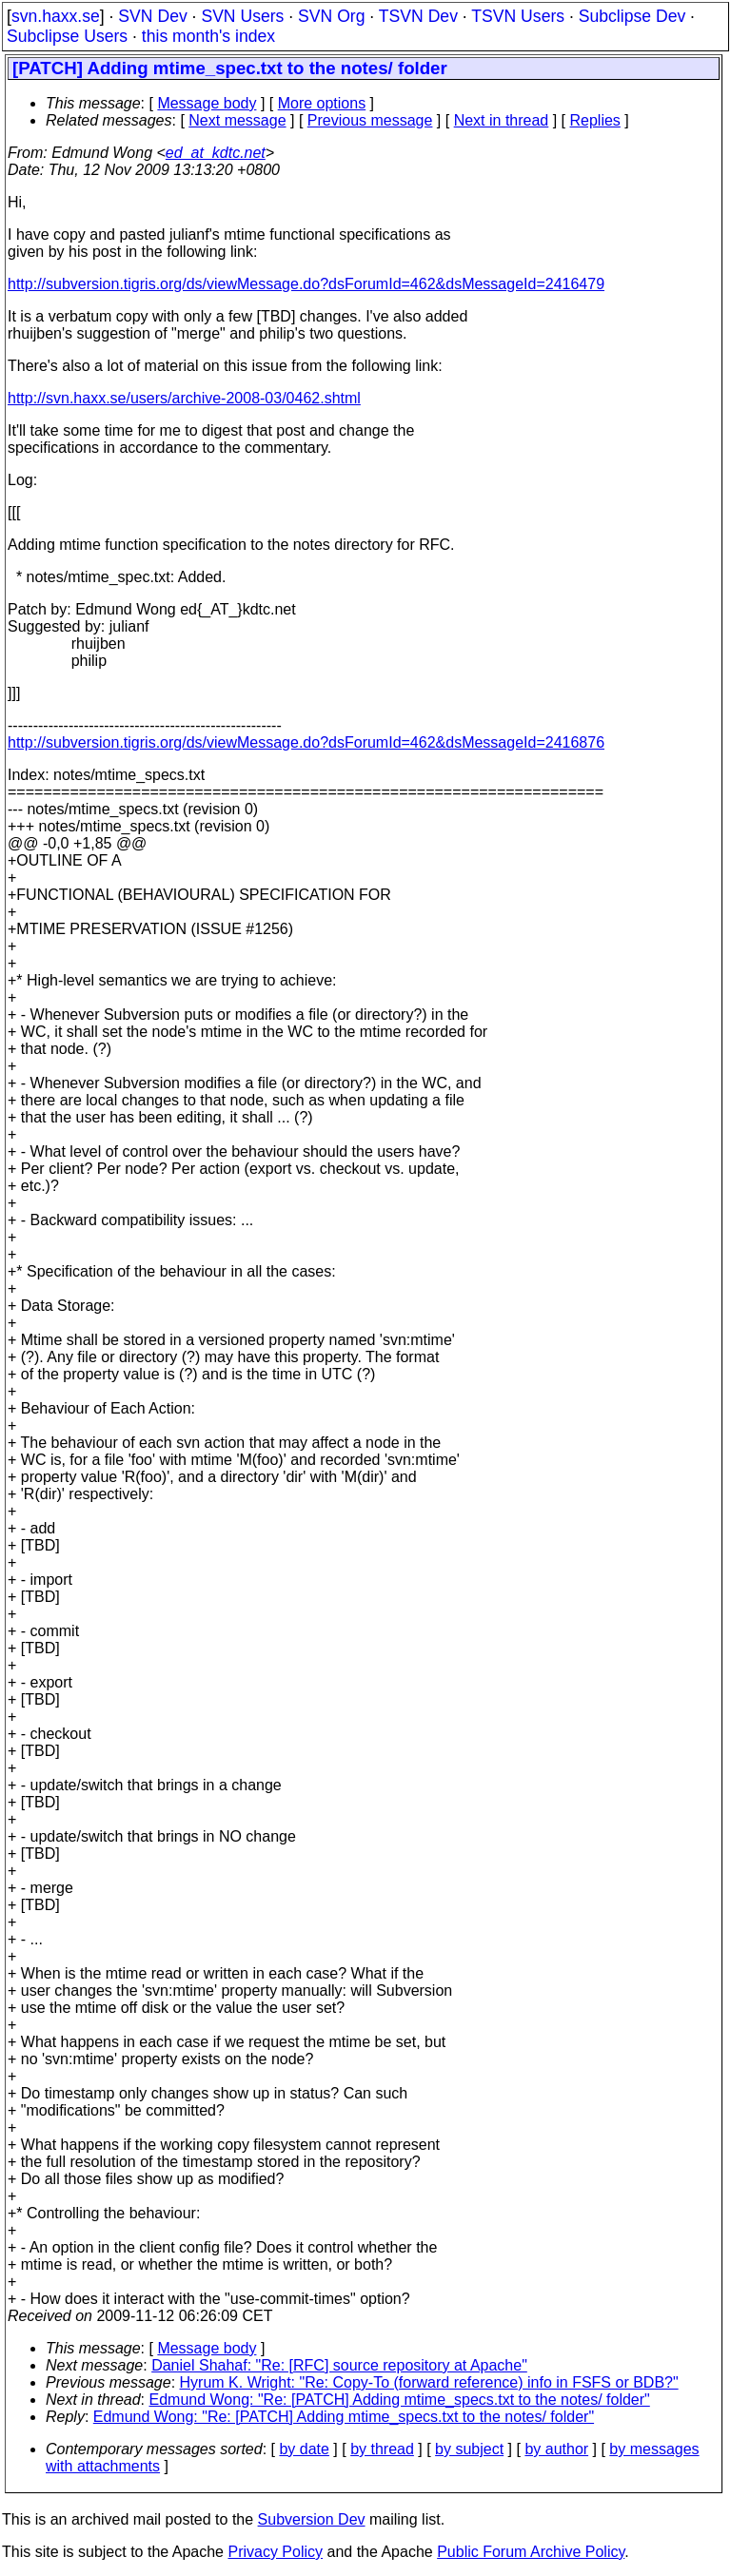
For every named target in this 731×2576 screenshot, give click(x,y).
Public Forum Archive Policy (530, 2552)
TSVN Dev (418, 16)
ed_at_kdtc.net (216, 153)
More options (322, 103)
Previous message (370, 120)
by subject (469, 2449)
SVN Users (242, 16)
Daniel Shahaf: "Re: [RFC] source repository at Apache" (339, 2365)
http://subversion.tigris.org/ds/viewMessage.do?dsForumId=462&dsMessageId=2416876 (306, 742)
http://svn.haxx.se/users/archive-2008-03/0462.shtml (184, 398)
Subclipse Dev (632, 16)
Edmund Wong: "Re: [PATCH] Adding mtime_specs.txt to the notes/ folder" (399, 2399)
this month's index (208, 36)
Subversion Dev (312, 2519)
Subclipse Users (67, 36)
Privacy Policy (275, 2552)
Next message (237, 120)
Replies (595, 120)
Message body (206, 103)
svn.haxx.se (55, 16)
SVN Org (331, 16)
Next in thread (501, 120)
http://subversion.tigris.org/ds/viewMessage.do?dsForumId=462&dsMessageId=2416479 (306, 284)
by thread (382, 2449)
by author (556, 2449)
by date (303, 2449)
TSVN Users (517, 16)
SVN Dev (152, 16)
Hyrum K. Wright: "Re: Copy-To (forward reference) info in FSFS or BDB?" (429, 2382)
